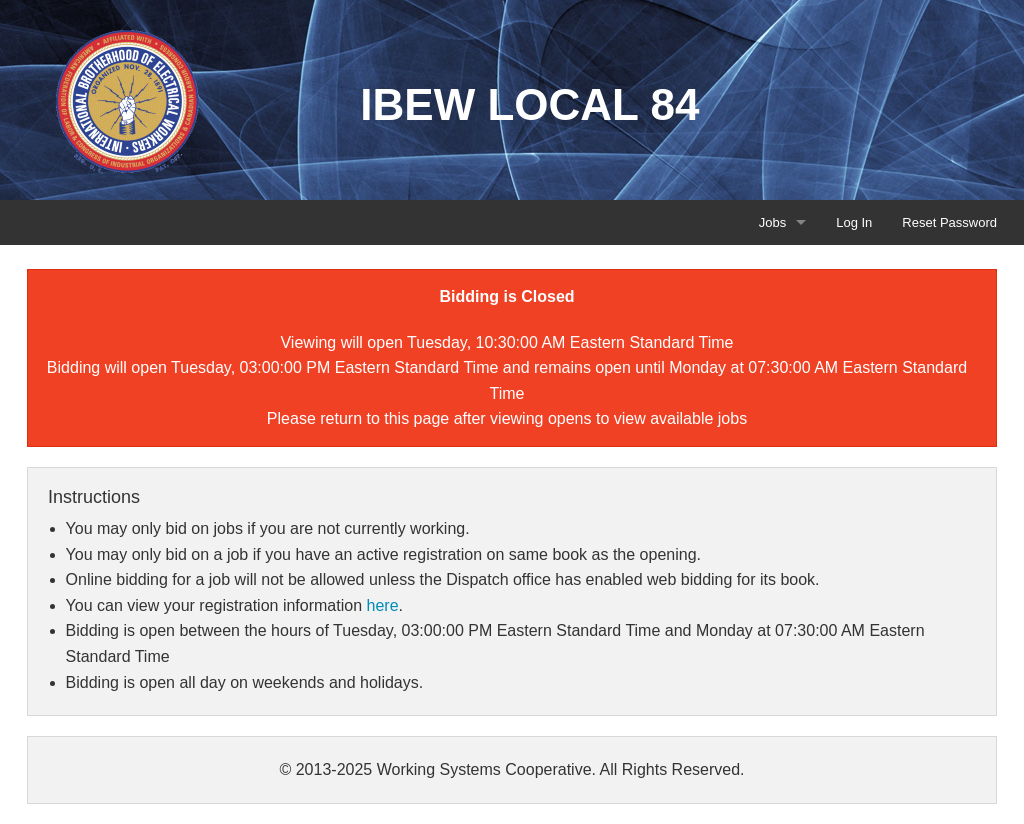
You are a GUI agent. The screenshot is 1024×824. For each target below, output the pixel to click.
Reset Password (949, 222)
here (383, 605)
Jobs (772, 222)
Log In (854, 222)
